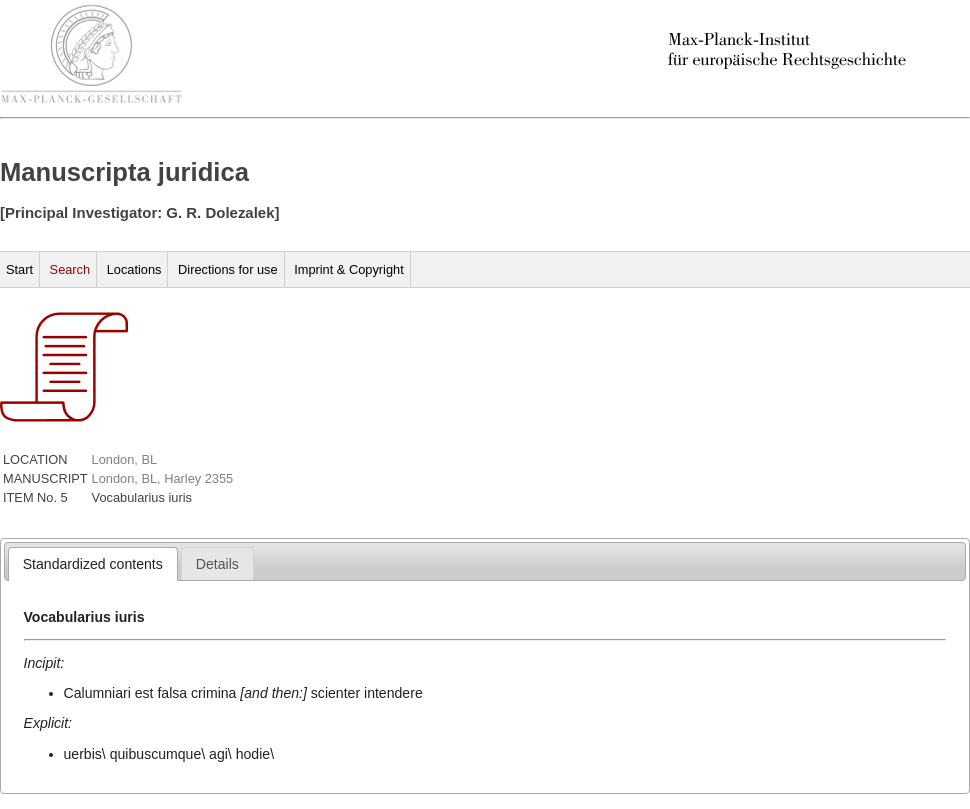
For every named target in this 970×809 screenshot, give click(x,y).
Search (70, 269)
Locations (134, 269)
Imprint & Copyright (349, 269)
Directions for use (228, 269)
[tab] (93, 564)
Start (19, 269)
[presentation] (93, 564)
